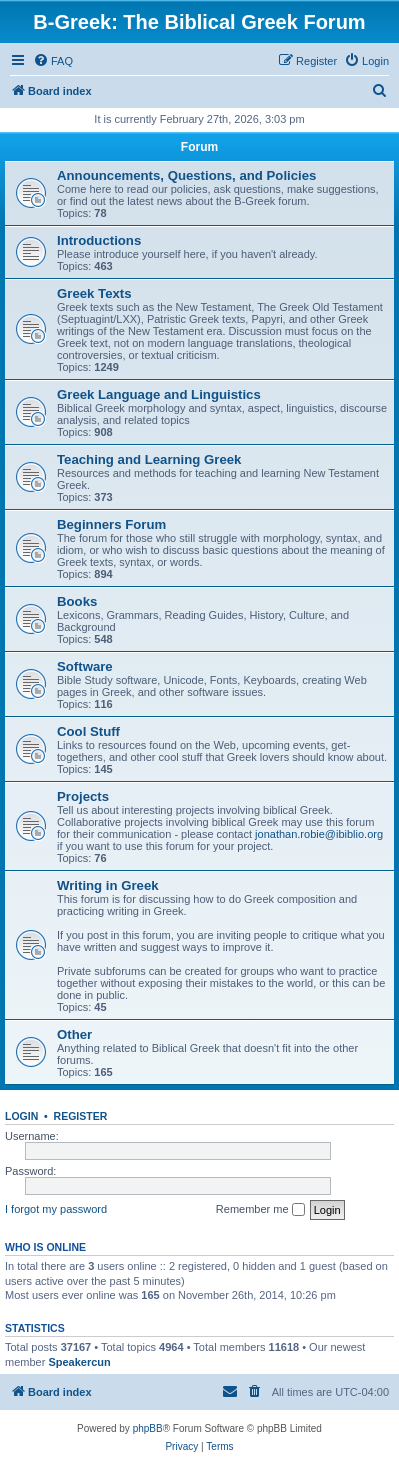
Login (21, 1116)
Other (74, 1034)
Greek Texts (94, 293)
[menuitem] (53, 61)
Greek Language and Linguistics (159, 394)
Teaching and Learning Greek (149, 459)
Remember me (260, 1210)
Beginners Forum (111, 524)
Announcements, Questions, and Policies (186, 175)
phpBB (148, 1428)
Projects (83, 796)
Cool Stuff (88, 731)
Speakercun (79, 1362)
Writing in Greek (108, 885)
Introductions (99, 240)
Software (85, 666)
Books (77, 601)
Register (81, 1116)
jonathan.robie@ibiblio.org (319, 834)
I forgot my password (56, 1209)
